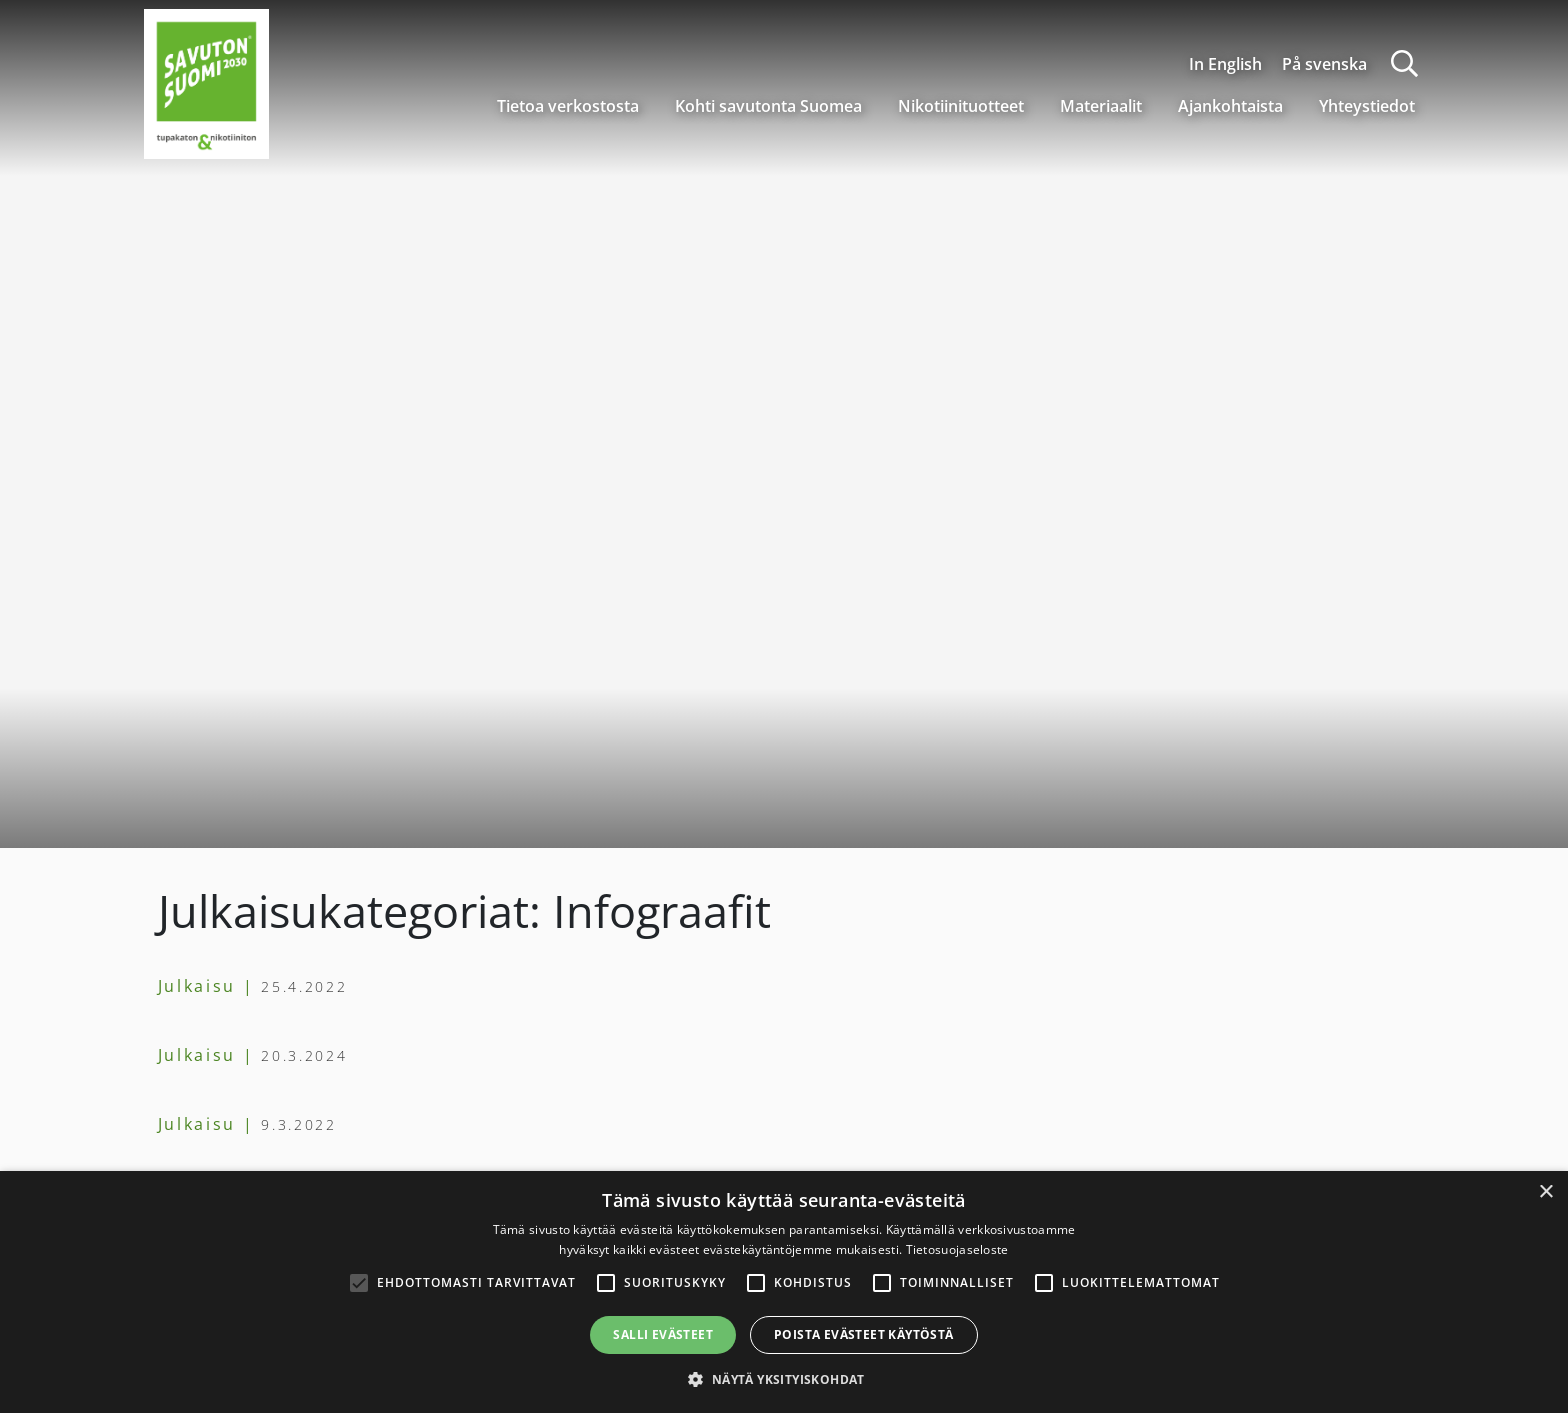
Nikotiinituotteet (961, 106)
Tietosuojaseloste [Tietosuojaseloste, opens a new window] (957, 1249)
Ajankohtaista (1230, 106)
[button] (783, 1379)
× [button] (1545, 1192)
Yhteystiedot (1367, 106)
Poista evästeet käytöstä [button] (864, 1334)
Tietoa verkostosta (568, 106)
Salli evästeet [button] (663, 1334)
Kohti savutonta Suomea (768, 106)
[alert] (784, 1292)
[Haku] (1404, 63)
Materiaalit (1101, 106)
